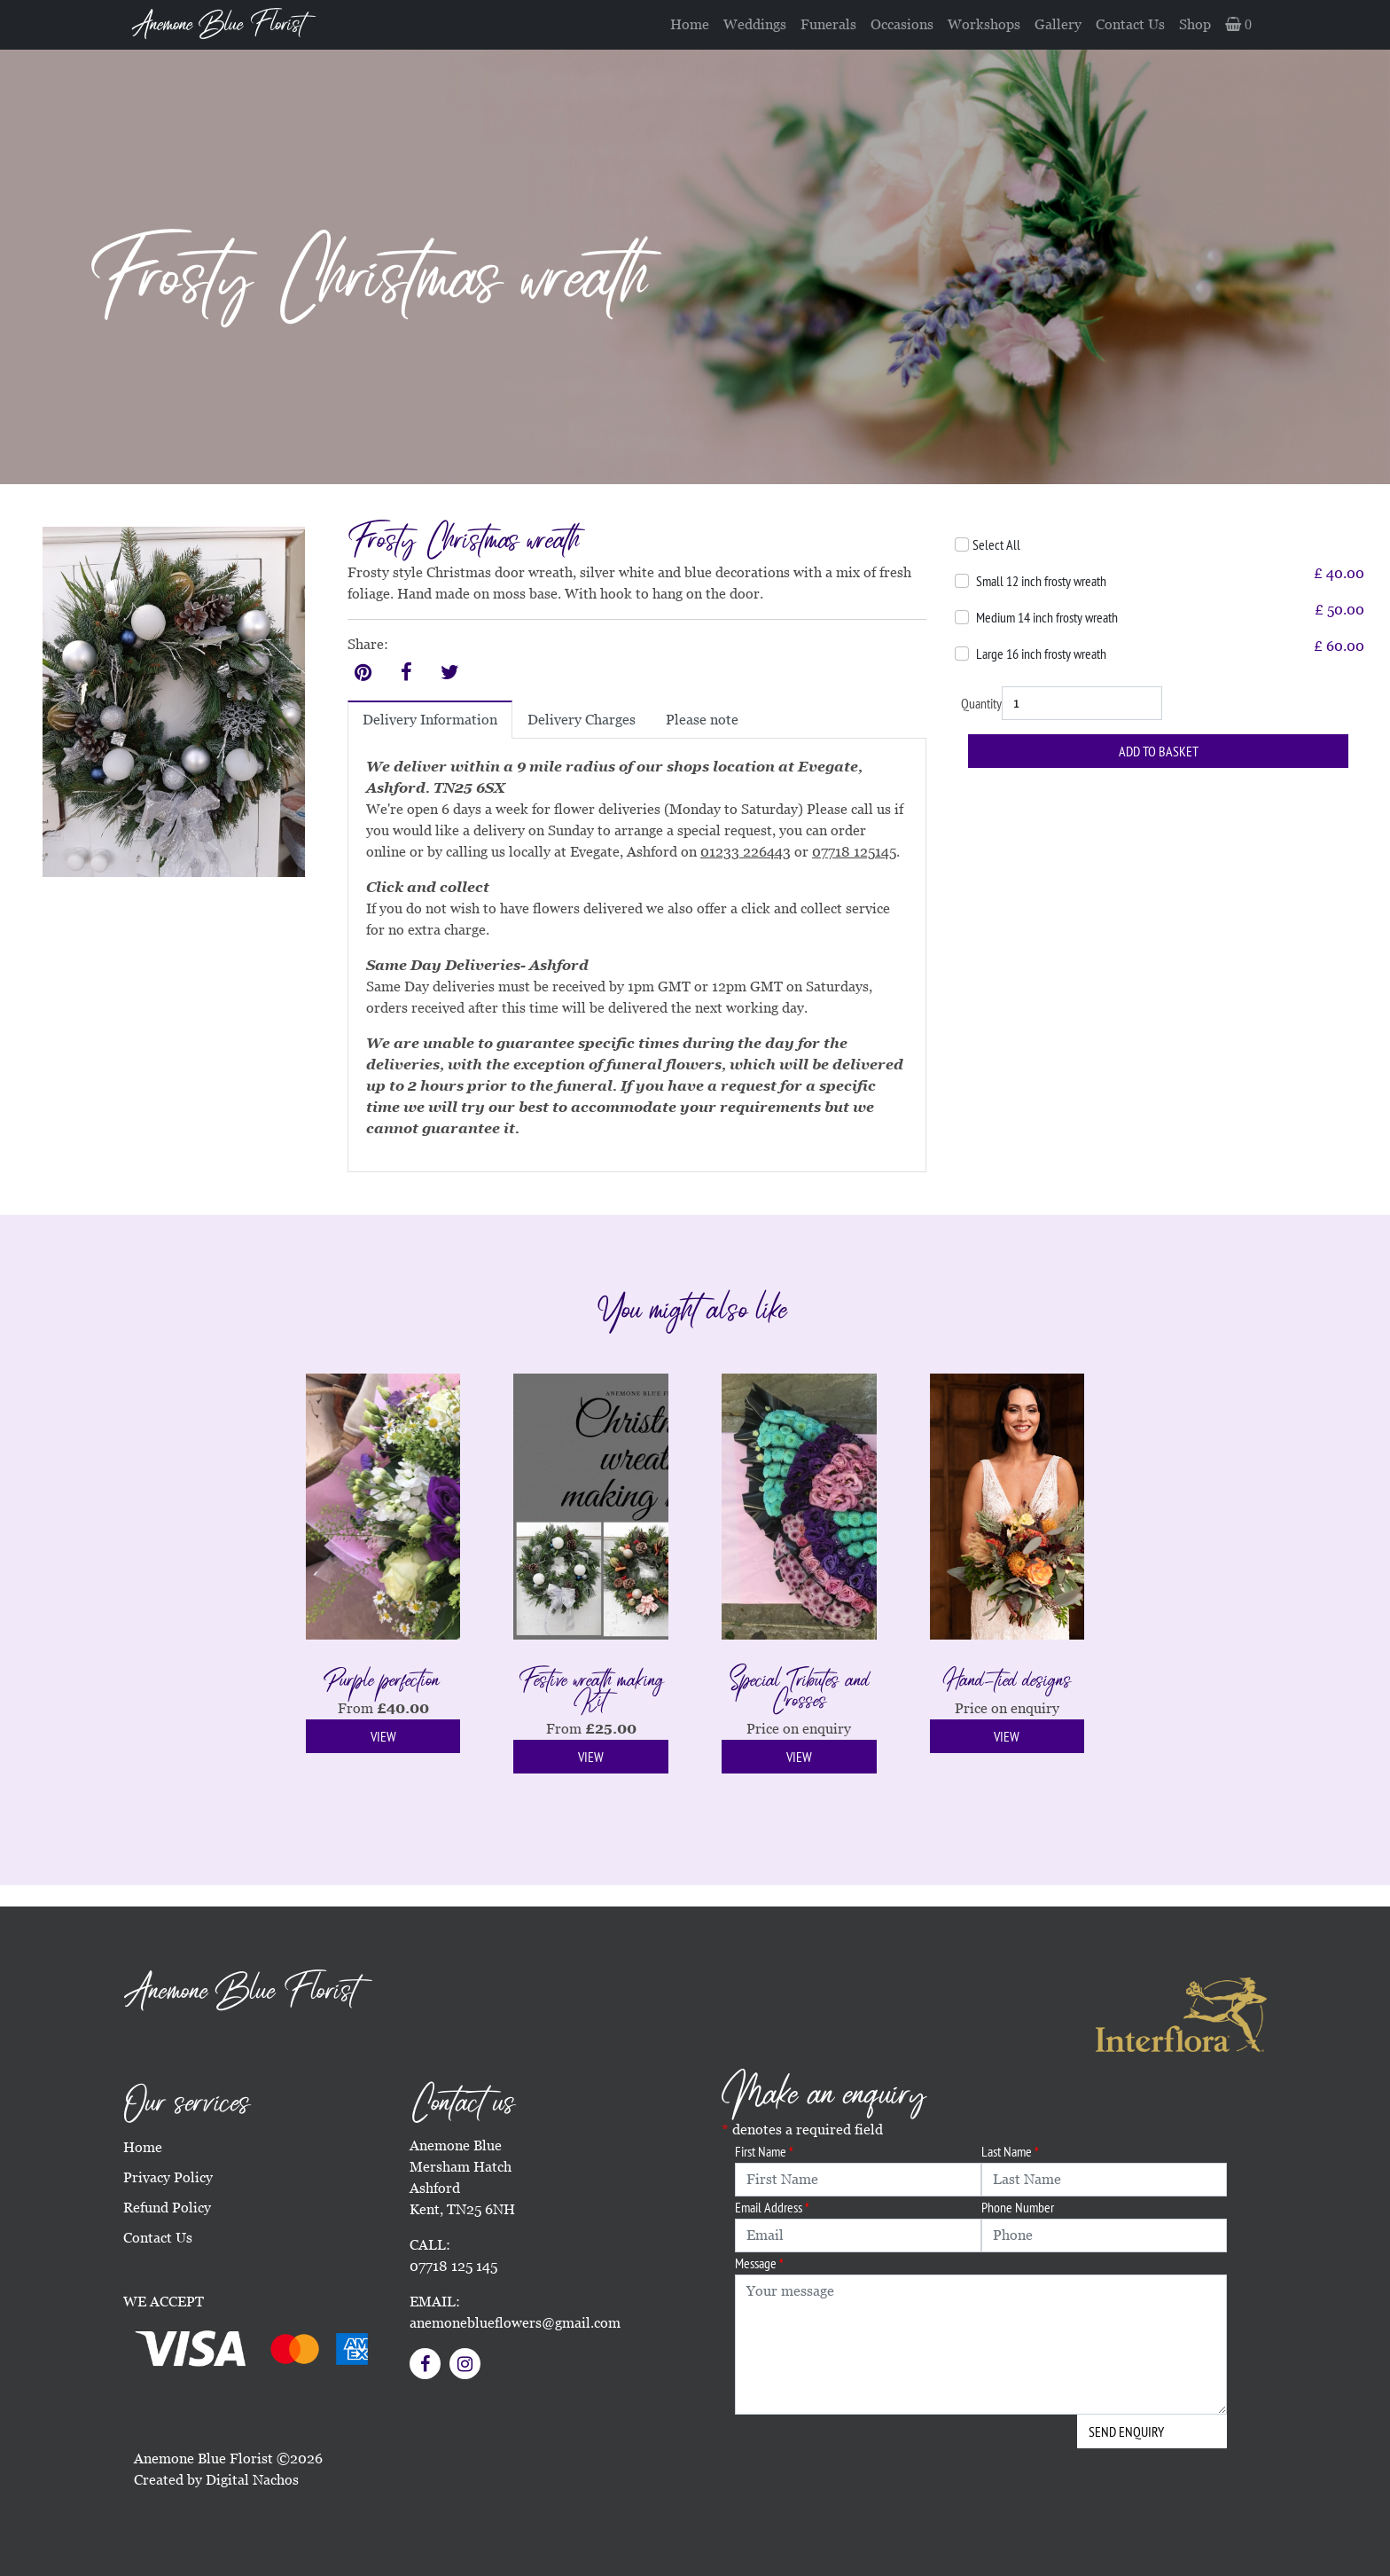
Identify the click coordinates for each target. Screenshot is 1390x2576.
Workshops (984, 24)
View (383, 1736)
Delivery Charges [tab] (581, 719)
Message (759, 2263)
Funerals (828, 24)
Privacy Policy (168, 2177)
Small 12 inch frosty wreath (1041, 581)
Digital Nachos (252, 2479)
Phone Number (1017, 2207)
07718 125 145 (453, 2266)
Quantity (981, 703)
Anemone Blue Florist (218, 25)
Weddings (754, 24)
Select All (996, 544)
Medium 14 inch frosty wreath (1047, 617)
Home (689, 24)
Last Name (1010, 2151)
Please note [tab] (702, 719)
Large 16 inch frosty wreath (1041, 653)
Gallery (1058, 24)
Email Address (772, 2207)
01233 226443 (745, 851)
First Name (764, 2151)
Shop (1195, 24)
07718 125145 (854, 851)
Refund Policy (167, 2207)
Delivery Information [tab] (430, 719)
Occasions (902, 24)
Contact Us (1130, 24)
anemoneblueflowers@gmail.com (515, 2322)
